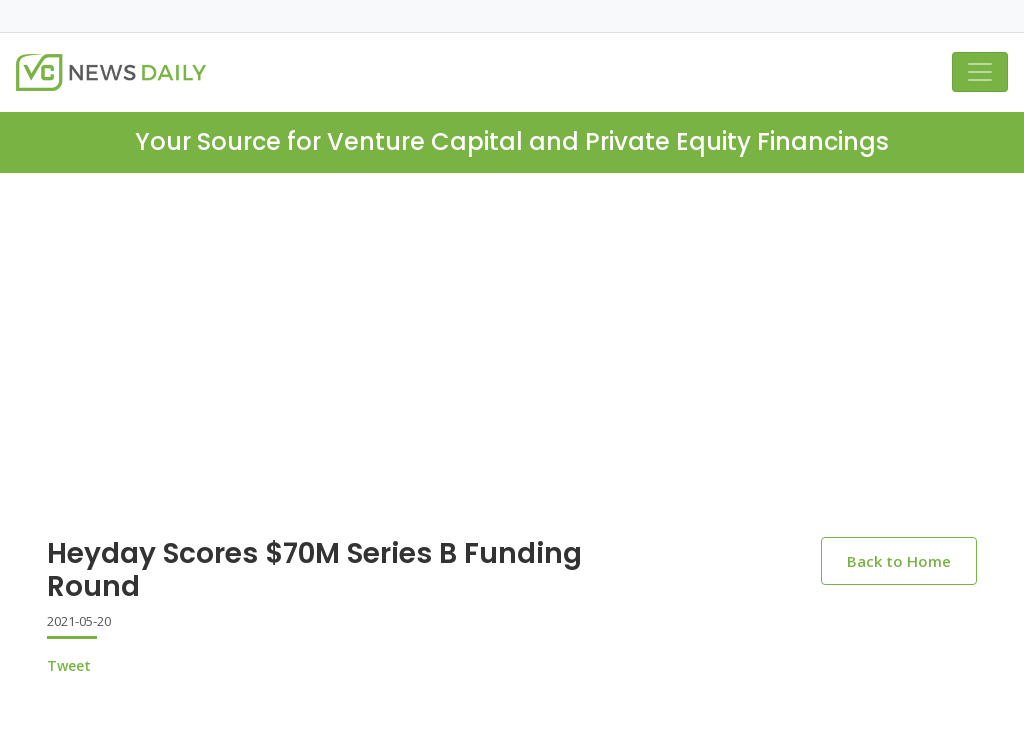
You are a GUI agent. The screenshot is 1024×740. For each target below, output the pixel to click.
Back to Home (899, 561)
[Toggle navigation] (980, 72)
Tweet (69, 665)
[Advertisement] (512, 323)
